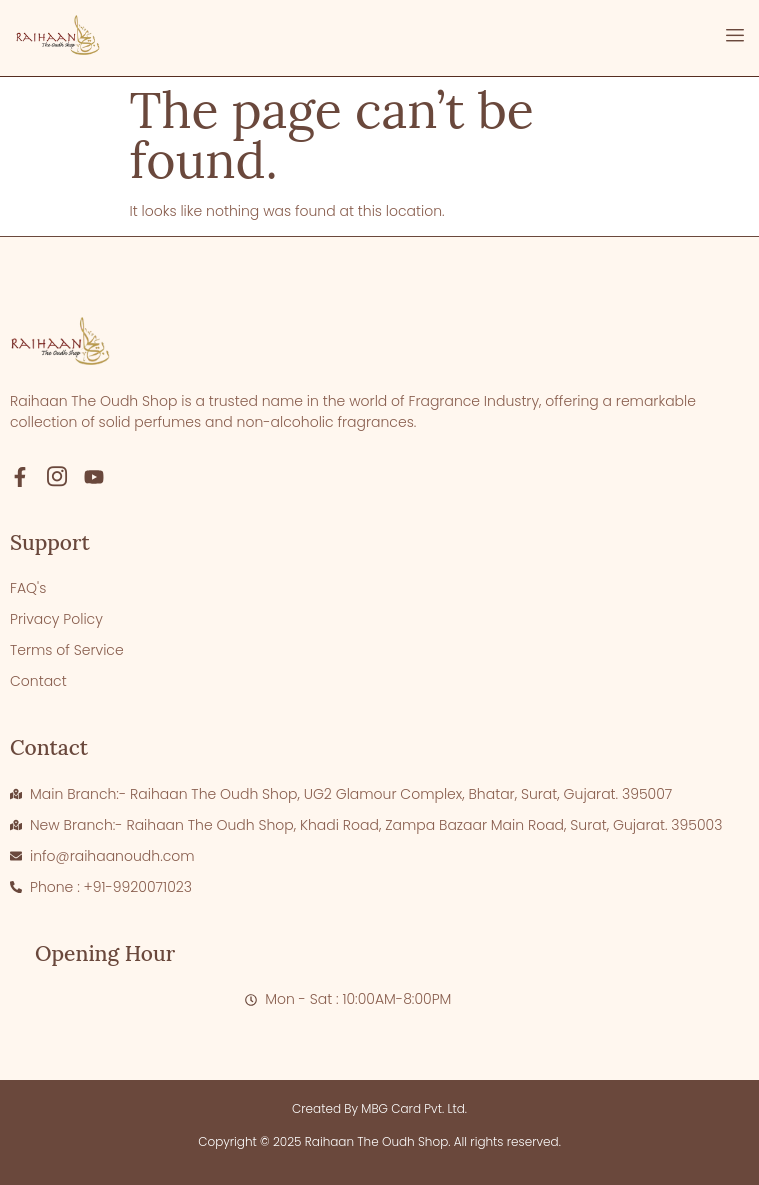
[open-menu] (735, 38)
